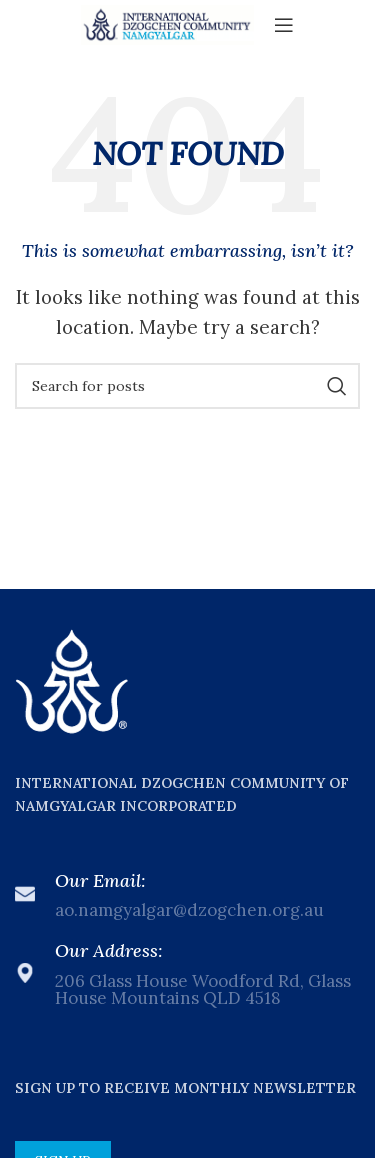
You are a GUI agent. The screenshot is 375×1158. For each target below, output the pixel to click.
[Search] (187, 386)
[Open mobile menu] (284, 25)
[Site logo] (167, 23)
